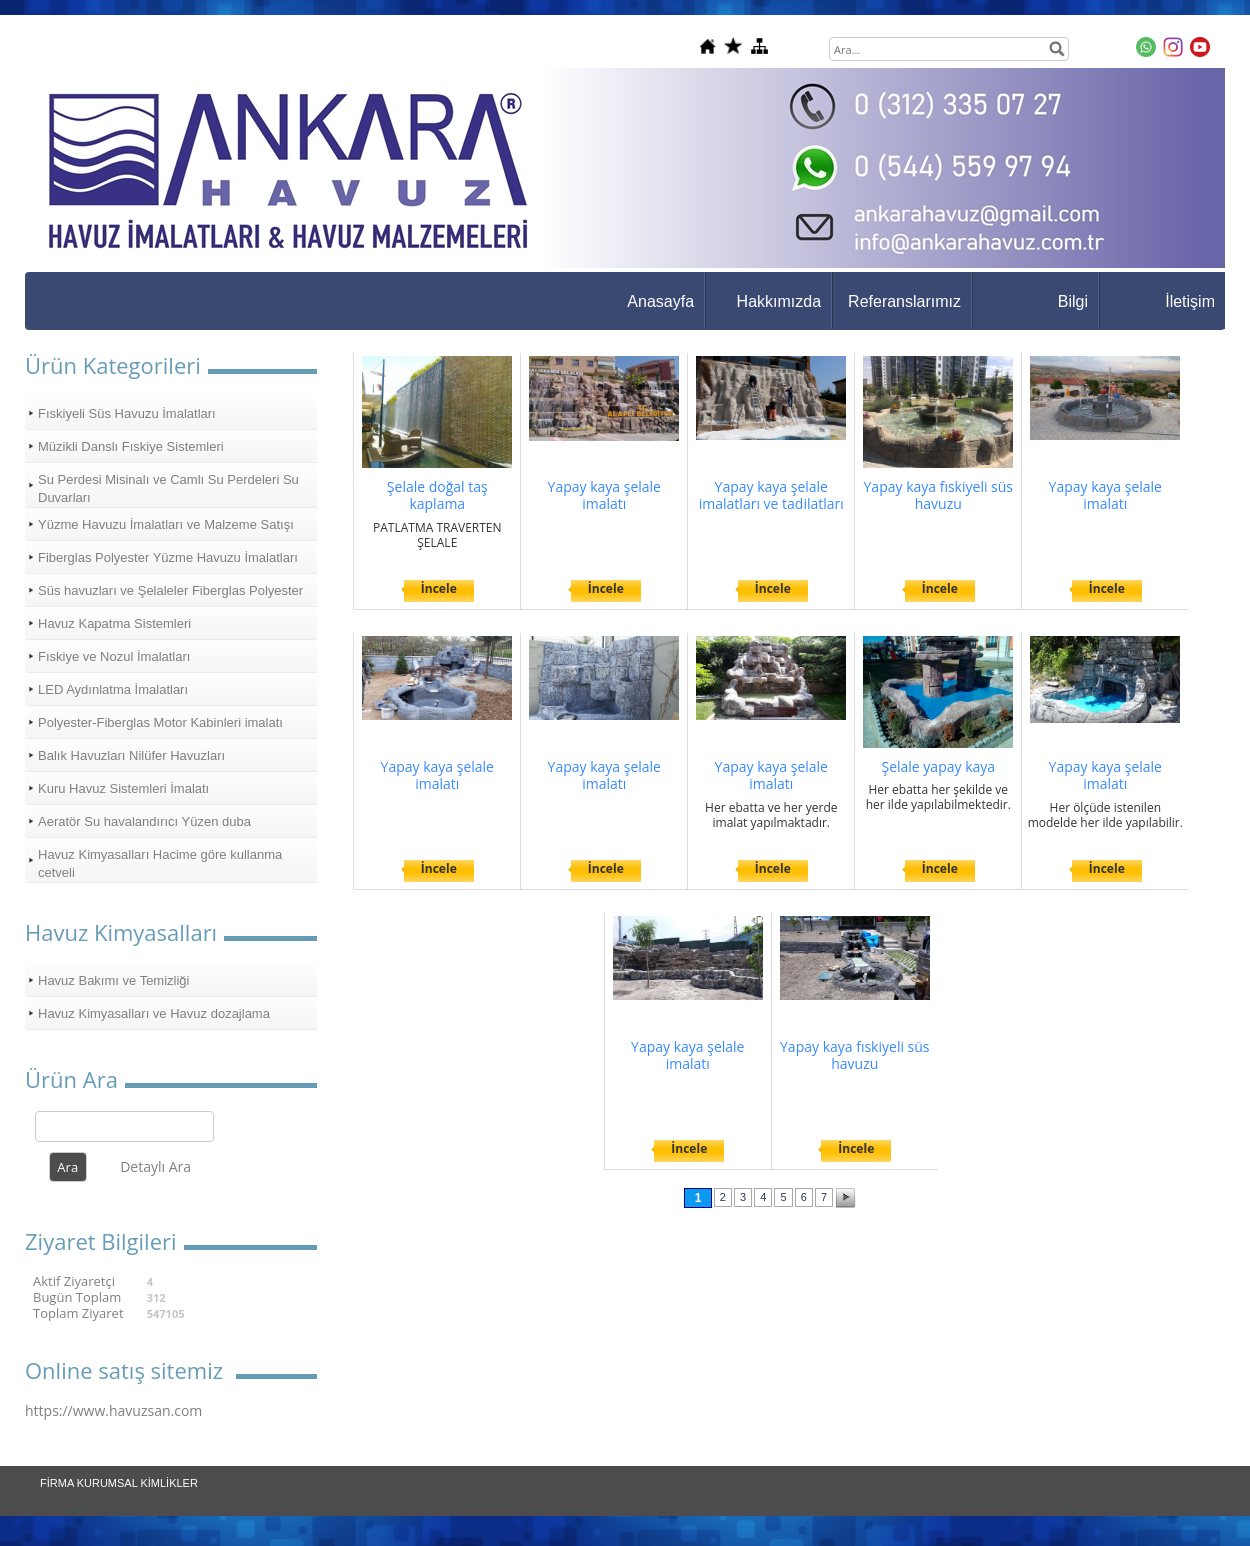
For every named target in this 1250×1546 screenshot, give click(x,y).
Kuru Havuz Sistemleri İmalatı (123, 788)
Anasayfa (660, 301)
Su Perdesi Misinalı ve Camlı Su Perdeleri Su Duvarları (168, 488)
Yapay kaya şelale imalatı (604, 495)
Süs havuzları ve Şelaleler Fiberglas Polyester (170, 590)
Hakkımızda (779, 301)
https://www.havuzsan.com (113, 1410)
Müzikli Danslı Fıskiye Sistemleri (131, 446)
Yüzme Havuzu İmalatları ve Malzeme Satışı (166, 524)
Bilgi (1073, 301)
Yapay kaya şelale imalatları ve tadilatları (771, 495)
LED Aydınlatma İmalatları (113, 689)
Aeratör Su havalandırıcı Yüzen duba (144, 821)
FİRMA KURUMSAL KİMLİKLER (119, 1483)
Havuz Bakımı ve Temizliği (113, 980)
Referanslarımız (904, 301)
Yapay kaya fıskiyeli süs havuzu (938, 495)
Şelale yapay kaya (938, 766)
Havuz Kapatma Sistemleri (114, 623)
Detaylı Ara (155, 1166)
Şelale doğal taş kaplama (437, 495)
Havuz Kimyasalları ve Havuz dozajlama (154, 1013)
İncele (439, 588)
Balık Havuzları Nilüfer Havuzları (131, 755)
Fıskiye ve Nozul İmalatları (114, 656)
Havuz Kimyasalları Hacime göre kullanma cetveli (160, 863)
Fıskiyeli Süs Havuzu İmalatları (127, 413)
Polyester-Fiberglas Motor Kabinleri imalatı (160, 722)
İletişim (1190, 301)
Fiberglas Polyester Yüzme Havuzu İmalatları (168, 557)
